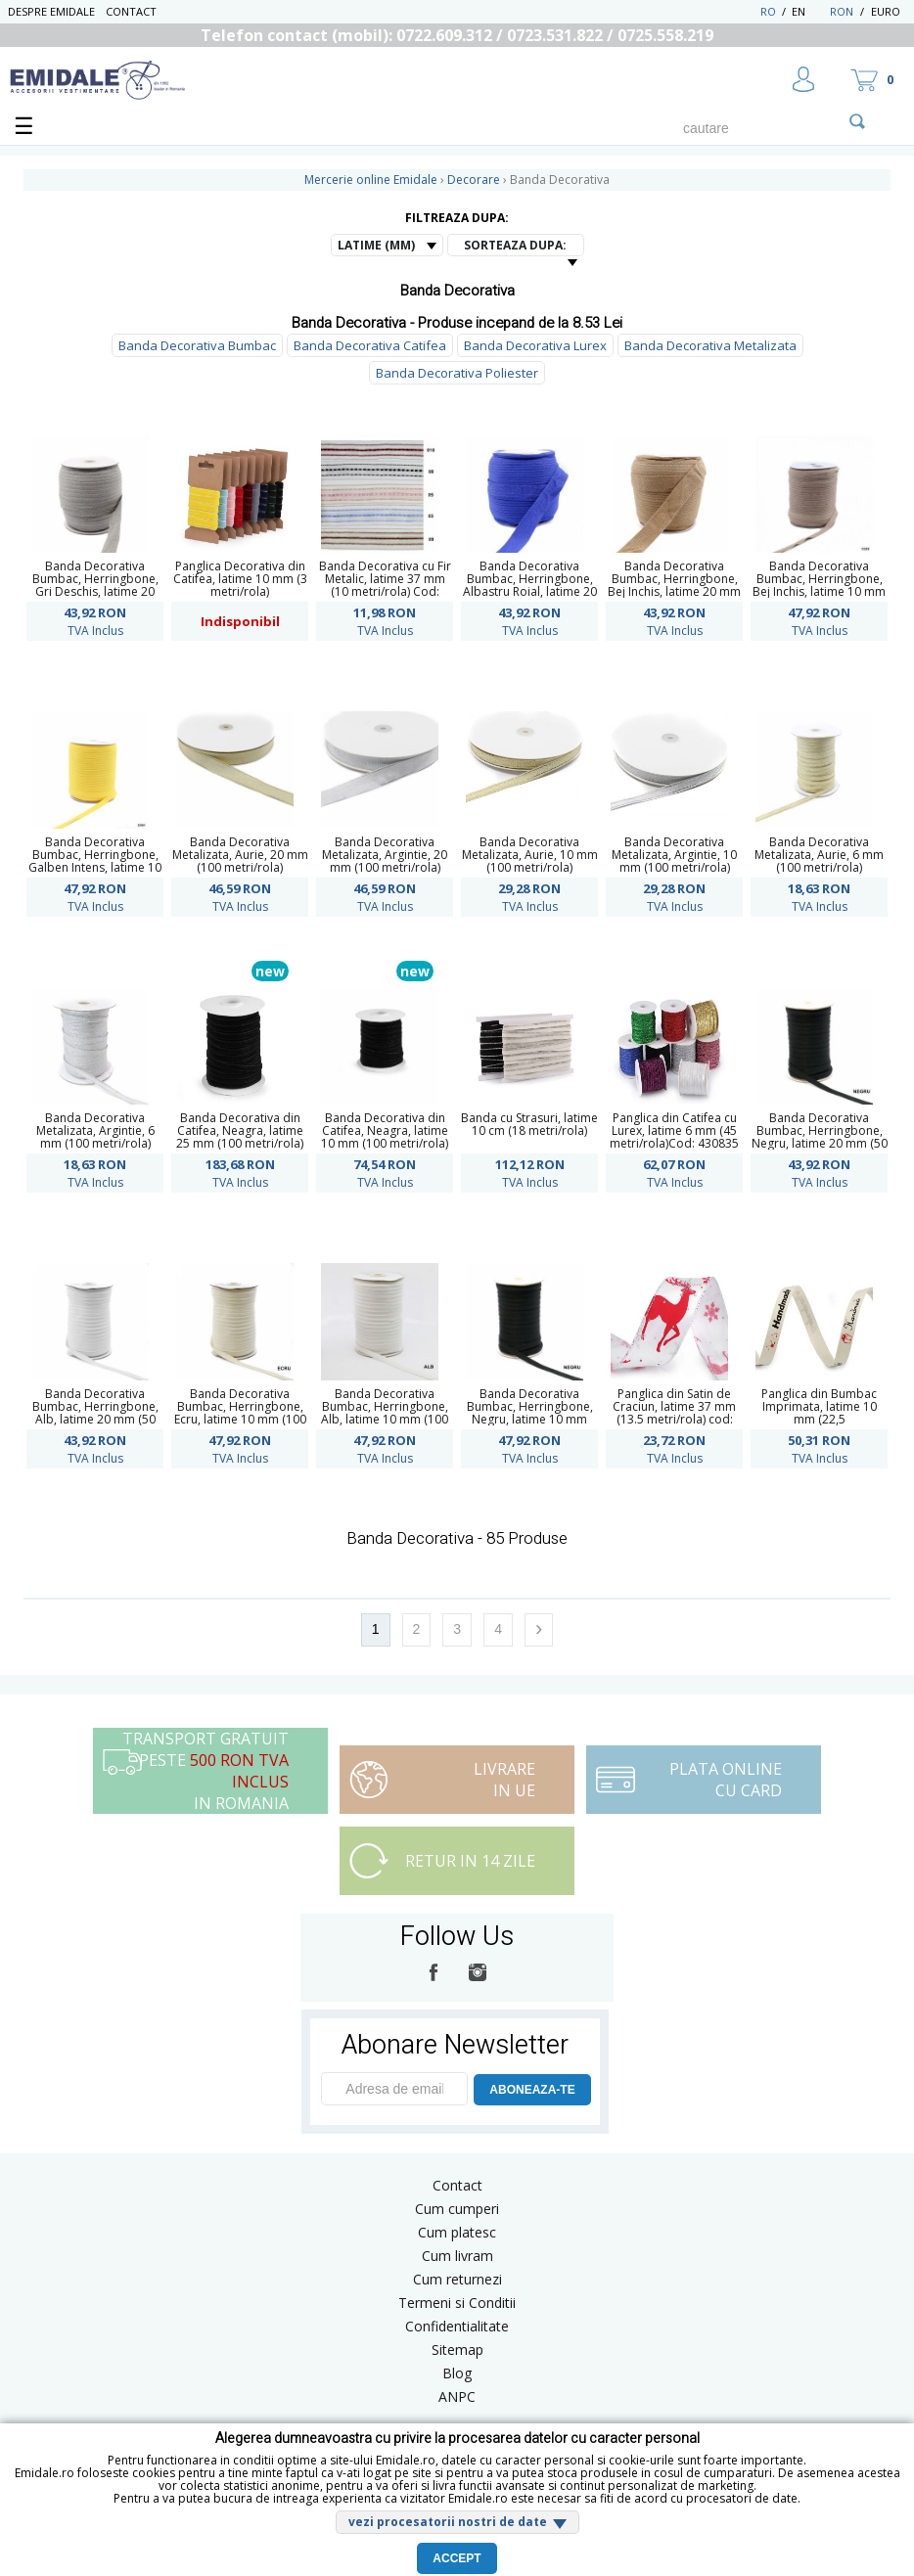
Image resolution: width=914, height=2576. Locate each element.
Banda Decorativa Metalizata (710, 345)
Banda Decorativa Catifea (370, 345)
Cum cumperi (457, 2208)
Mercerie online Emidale (370, 179)
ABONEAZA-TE (531, 2090)
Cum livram (457, 2255)
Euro (885, 11)
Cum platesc (457, 2232)
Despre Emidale (51, 11)
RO (768, 11)
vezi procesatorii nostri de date (447, 2521)
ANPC (457, 2396)
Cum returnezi (457, 2279)
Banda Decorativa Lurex (535, 345)
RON (841, 11)
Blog (457, 2373)
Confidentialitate (457, 2326)
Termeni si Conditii (457, 2302)
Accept (456, 2558)
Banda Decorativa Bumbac (197, 345)
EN (809, 11)
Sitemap (457, 2349)
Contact (131, 11)
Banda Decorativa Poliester (457, 373)
